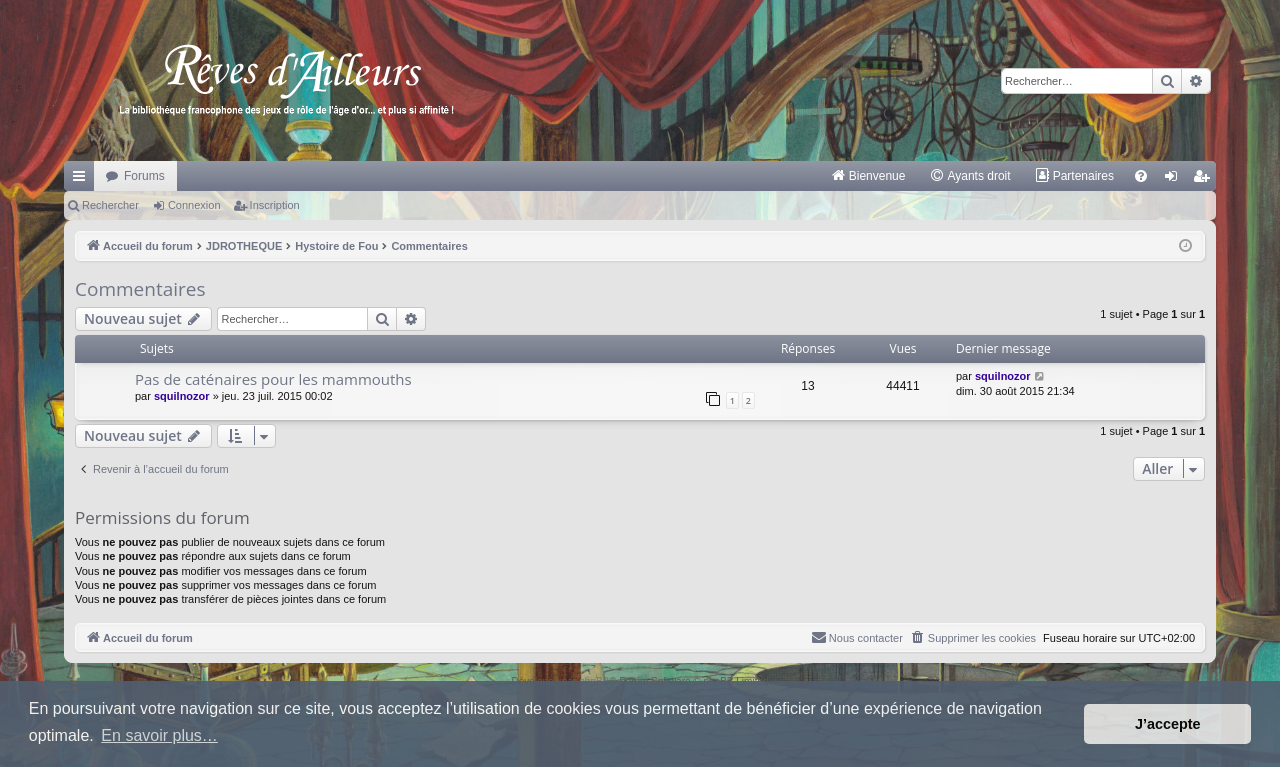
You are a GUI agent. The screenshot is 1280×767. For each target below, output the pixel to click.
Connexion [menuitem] (1175, 180)
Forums (144, 176)
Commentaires (140, 289)
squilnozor (182, 396)
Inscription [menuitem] (1205, 180)
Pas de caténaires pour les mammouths (273, 379)
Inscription (275, 205)
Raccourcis (83, 180)
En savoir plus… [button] (159, 735)
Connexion (194, 205)
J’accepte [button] (1168, 724)
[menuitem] (868, 176)
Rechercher (110, 205)
